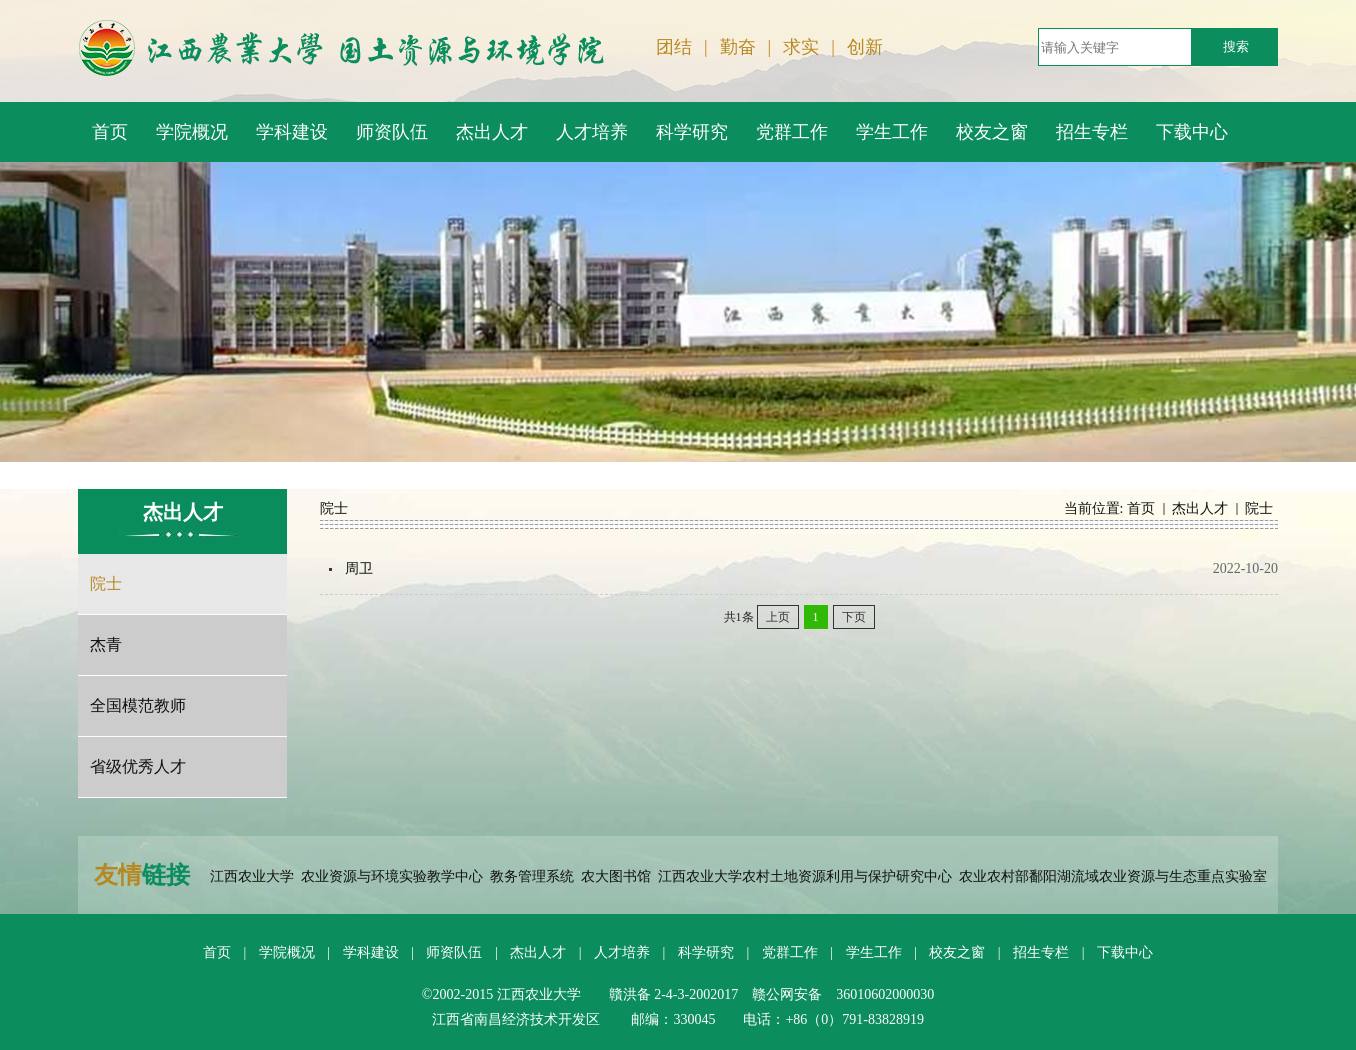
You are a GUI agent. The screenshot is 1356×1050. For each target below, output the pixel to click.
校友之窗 (957, 952)
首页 (1141, 508)
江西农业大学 (252, 876)
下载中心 (1125, 952)
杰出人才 (1200, 508)
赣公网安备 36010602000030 (843, 994)
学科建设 (371, 952)
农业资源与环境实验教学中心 (392, 876)
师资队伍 (454, 952)
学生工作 (874, 952)
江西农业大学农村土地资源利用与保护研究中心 (805, 876)
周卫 (359, 568)
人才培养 (622, 952)
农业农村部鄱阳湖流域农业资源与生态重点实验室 (1113, 876)
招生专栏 (1041, 952)
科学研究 (706, 952)
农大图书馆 (616, 876)
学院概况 (287, 952)
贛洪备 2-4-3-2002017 (674, 994)
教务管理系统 (532, 876)
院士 (1259, 508)
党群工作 (790, 952)
